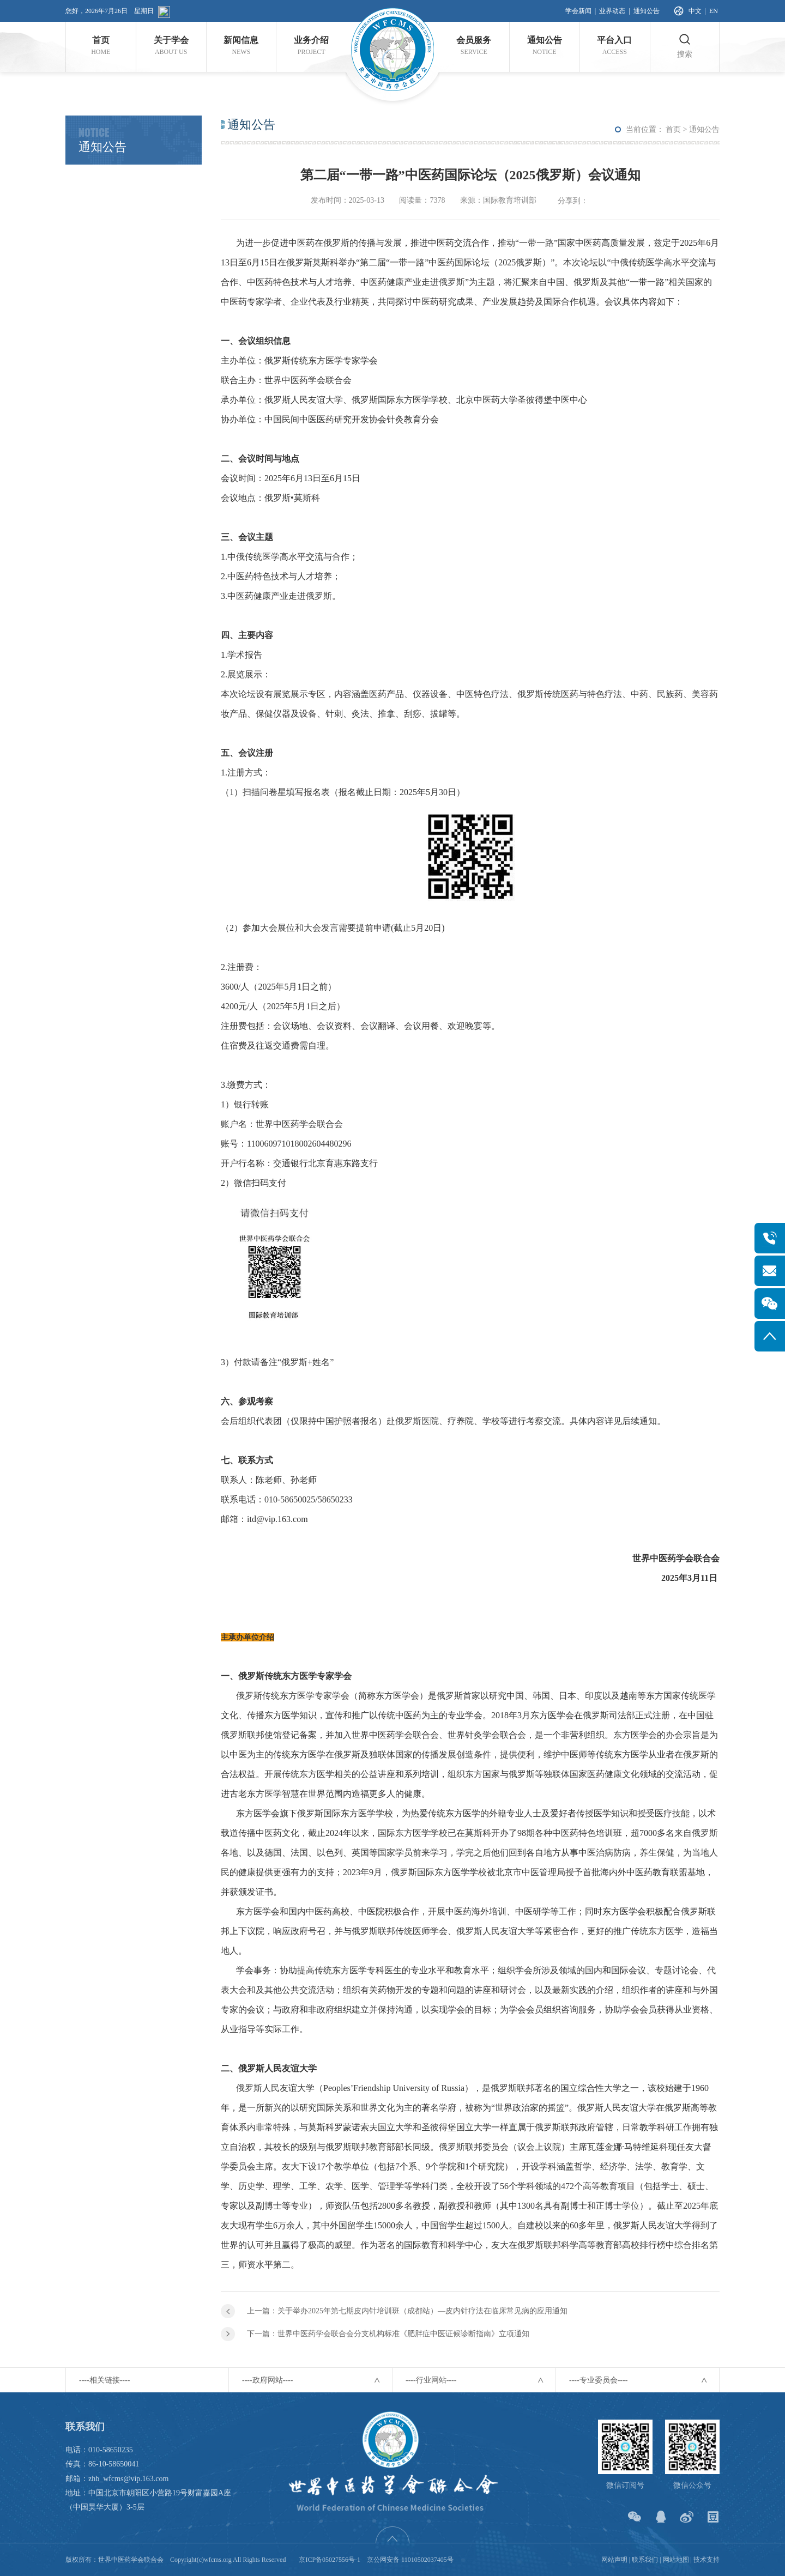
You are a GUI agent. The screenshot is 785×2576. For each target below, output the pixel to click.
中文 (695, 11)
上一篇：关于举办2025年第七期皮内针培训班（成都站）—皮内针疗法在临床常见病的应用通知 (407, 2311)
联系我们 (645, 2559)
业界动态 (612, 11)
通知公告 (646, 11)
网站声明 (614, 2559)
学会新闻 (578, 11)
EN (713, 11)
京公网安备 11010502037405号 (410, 2559)
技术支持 (706, 2559)
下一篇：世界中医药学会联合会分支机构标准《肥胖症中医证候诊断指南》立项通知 (388, 2334)
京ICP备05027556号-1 (329, 2559)
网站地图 (676, 2559)
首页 (673, 129)
